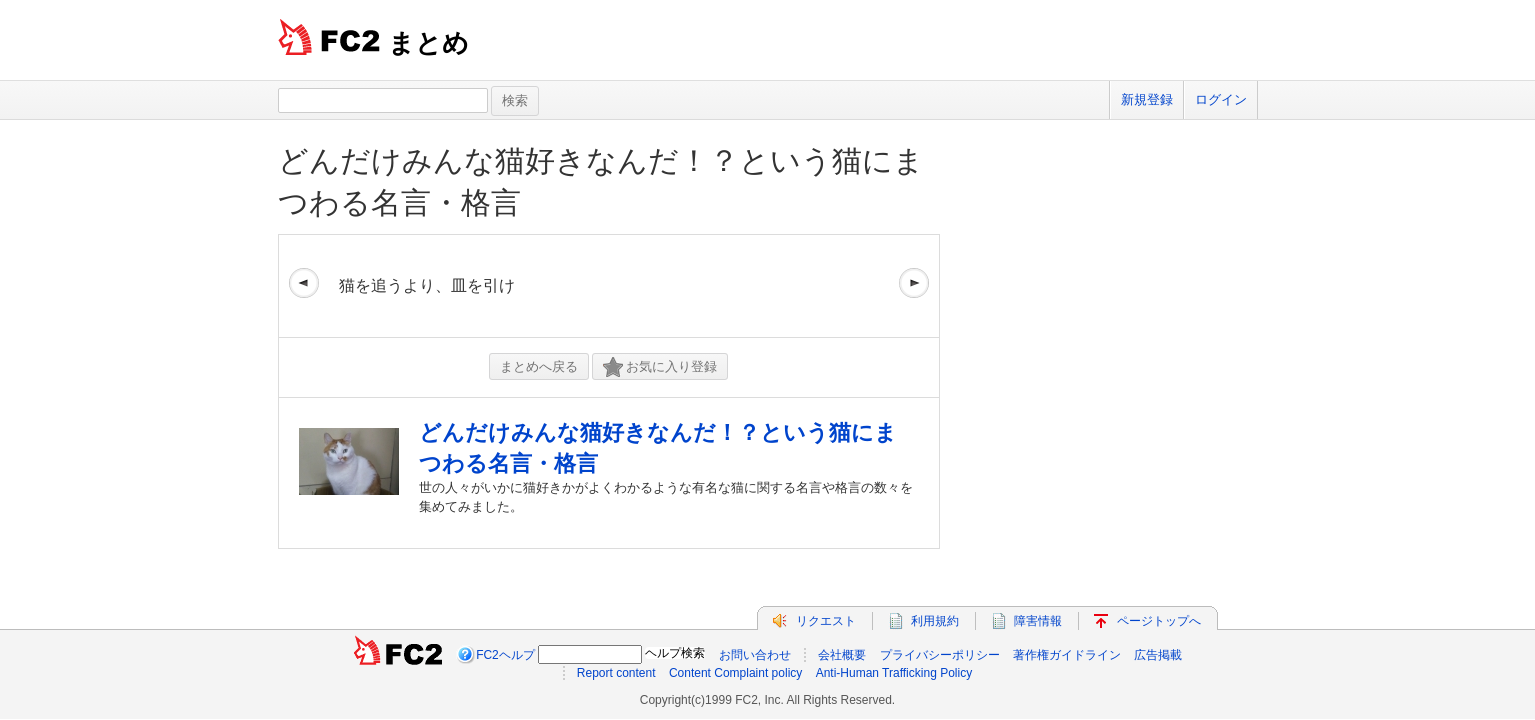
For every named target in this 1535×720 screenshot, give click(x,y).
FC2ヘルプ (505, 655)
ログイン (1221, 99)
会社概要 (842, 655)
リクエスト (826, 621)
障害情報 (1038, 621)
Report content (616, 673)
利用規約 (935, 621)
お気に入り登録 (660, 367)
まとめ (428, 43)
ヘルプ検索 (675, 653)
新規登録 (1147, 99)
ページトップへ (1159, 621)
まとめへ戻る (539, 366)
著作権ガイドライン (1067, 655)
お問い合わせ (755, 655)
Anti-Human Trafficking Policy (894, 673)
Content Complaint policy (735, 673)
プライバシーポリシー (940, 655)
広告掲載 (1158, 655)
